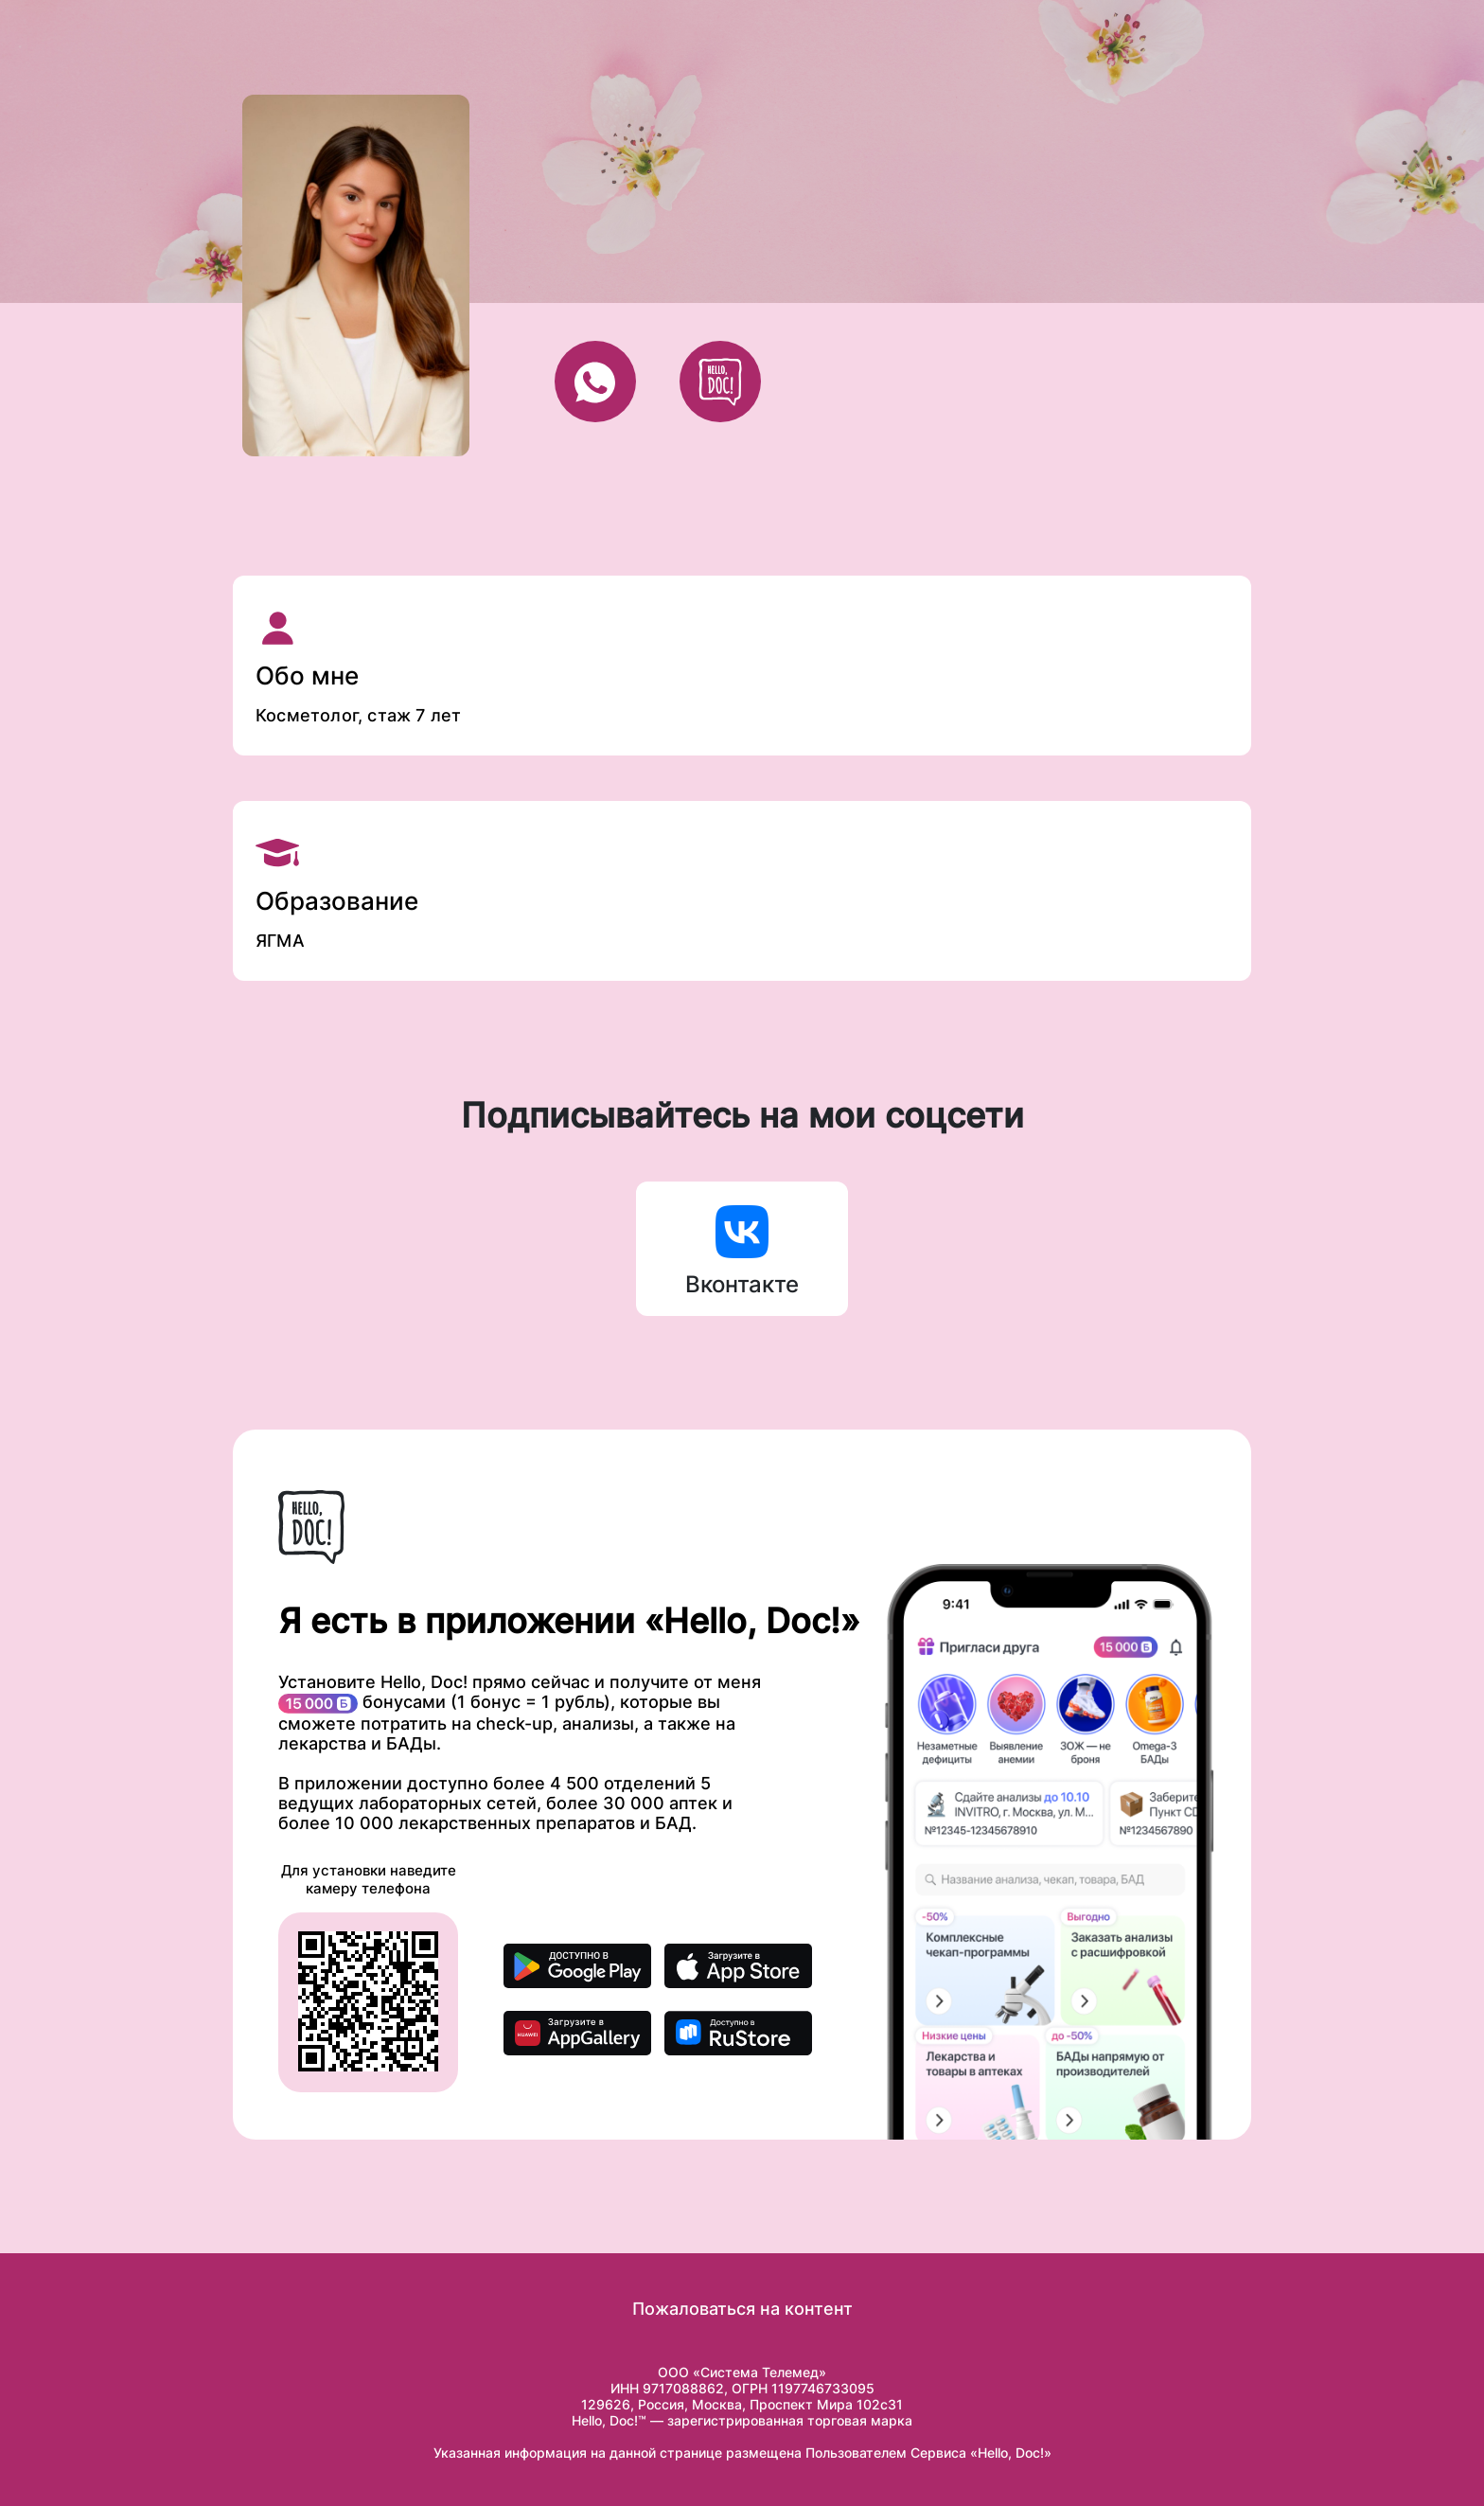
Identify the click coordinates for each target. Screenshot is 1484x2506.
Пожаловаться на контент (742, 2309)
